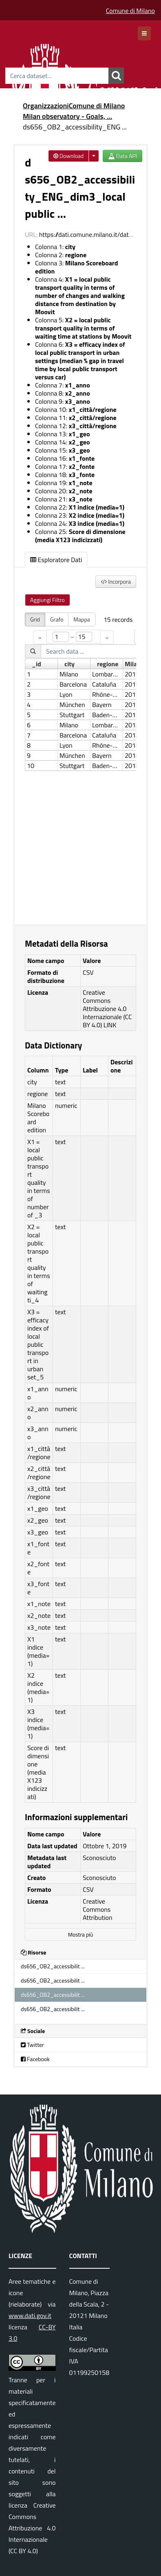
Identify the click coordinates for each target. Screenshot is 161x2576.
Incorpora (116, 581)
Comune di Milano (130, 10)
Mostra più (80, 1934)
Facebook (35, 2059)
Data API (122, 155)
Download (68, 155)
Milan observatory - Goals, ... (67, 116)
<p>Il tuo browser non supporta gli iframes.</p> (80, 764)
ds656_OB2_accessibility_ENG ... (75, 126)
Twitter (32, 2044)
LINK (110, 1025)
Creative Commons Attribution (97, 1909)
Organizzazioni (46, 105)
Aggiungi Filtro (47, 599)
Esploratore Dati (56, 560)
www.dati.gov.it (30, 2315)
